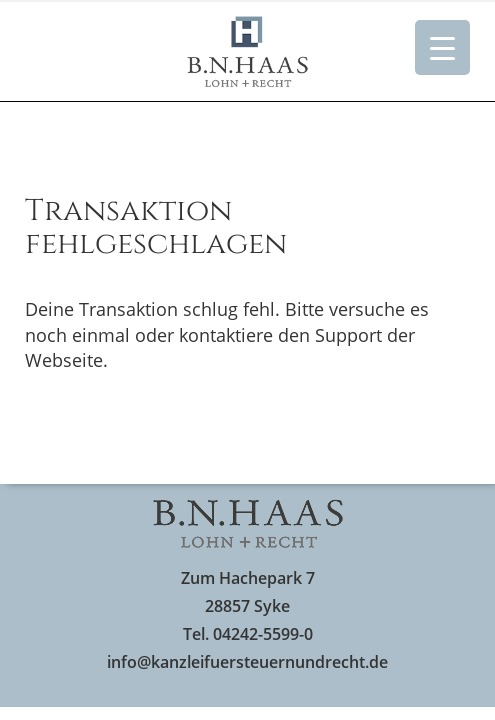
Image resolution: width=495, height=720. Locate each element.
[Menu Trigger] (442, 47)
